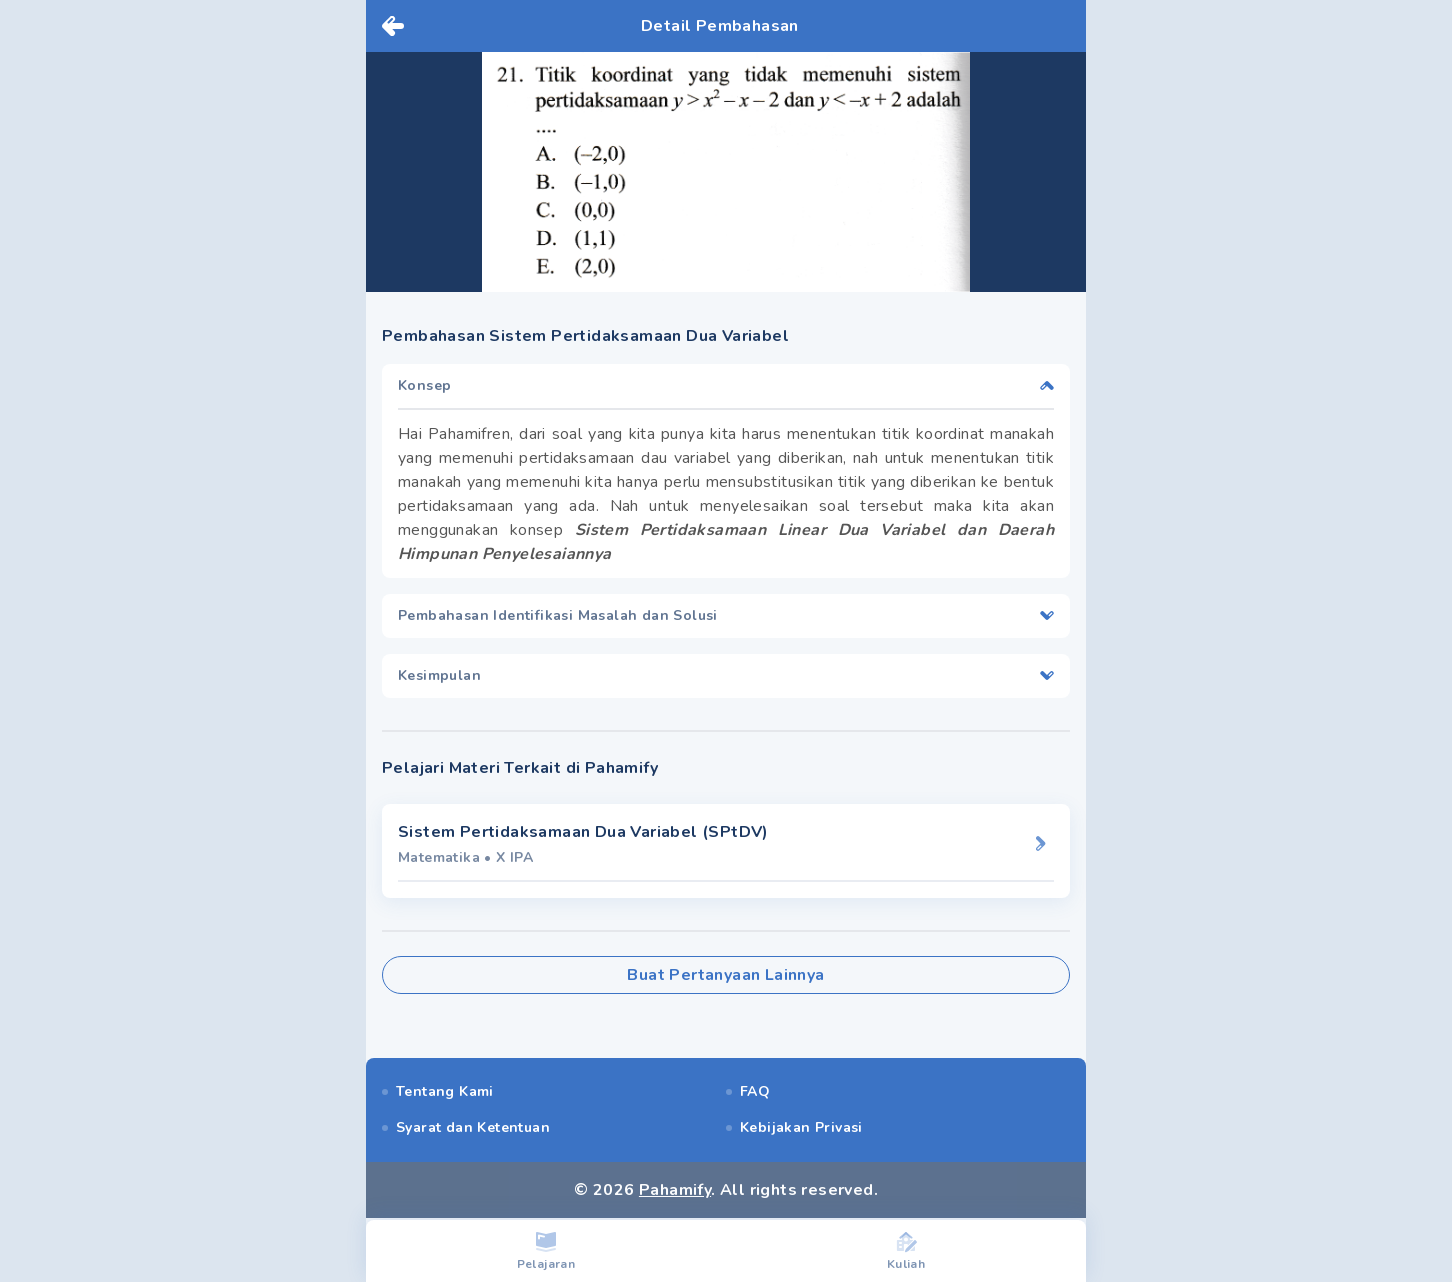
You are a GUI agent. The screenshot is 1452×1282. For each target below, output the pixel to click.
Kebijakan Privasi (801, 1127)
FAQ (755, 1091)
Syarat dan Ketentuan (473, 1127)
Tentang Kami (445, 1091)
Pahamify (675, 1190)
